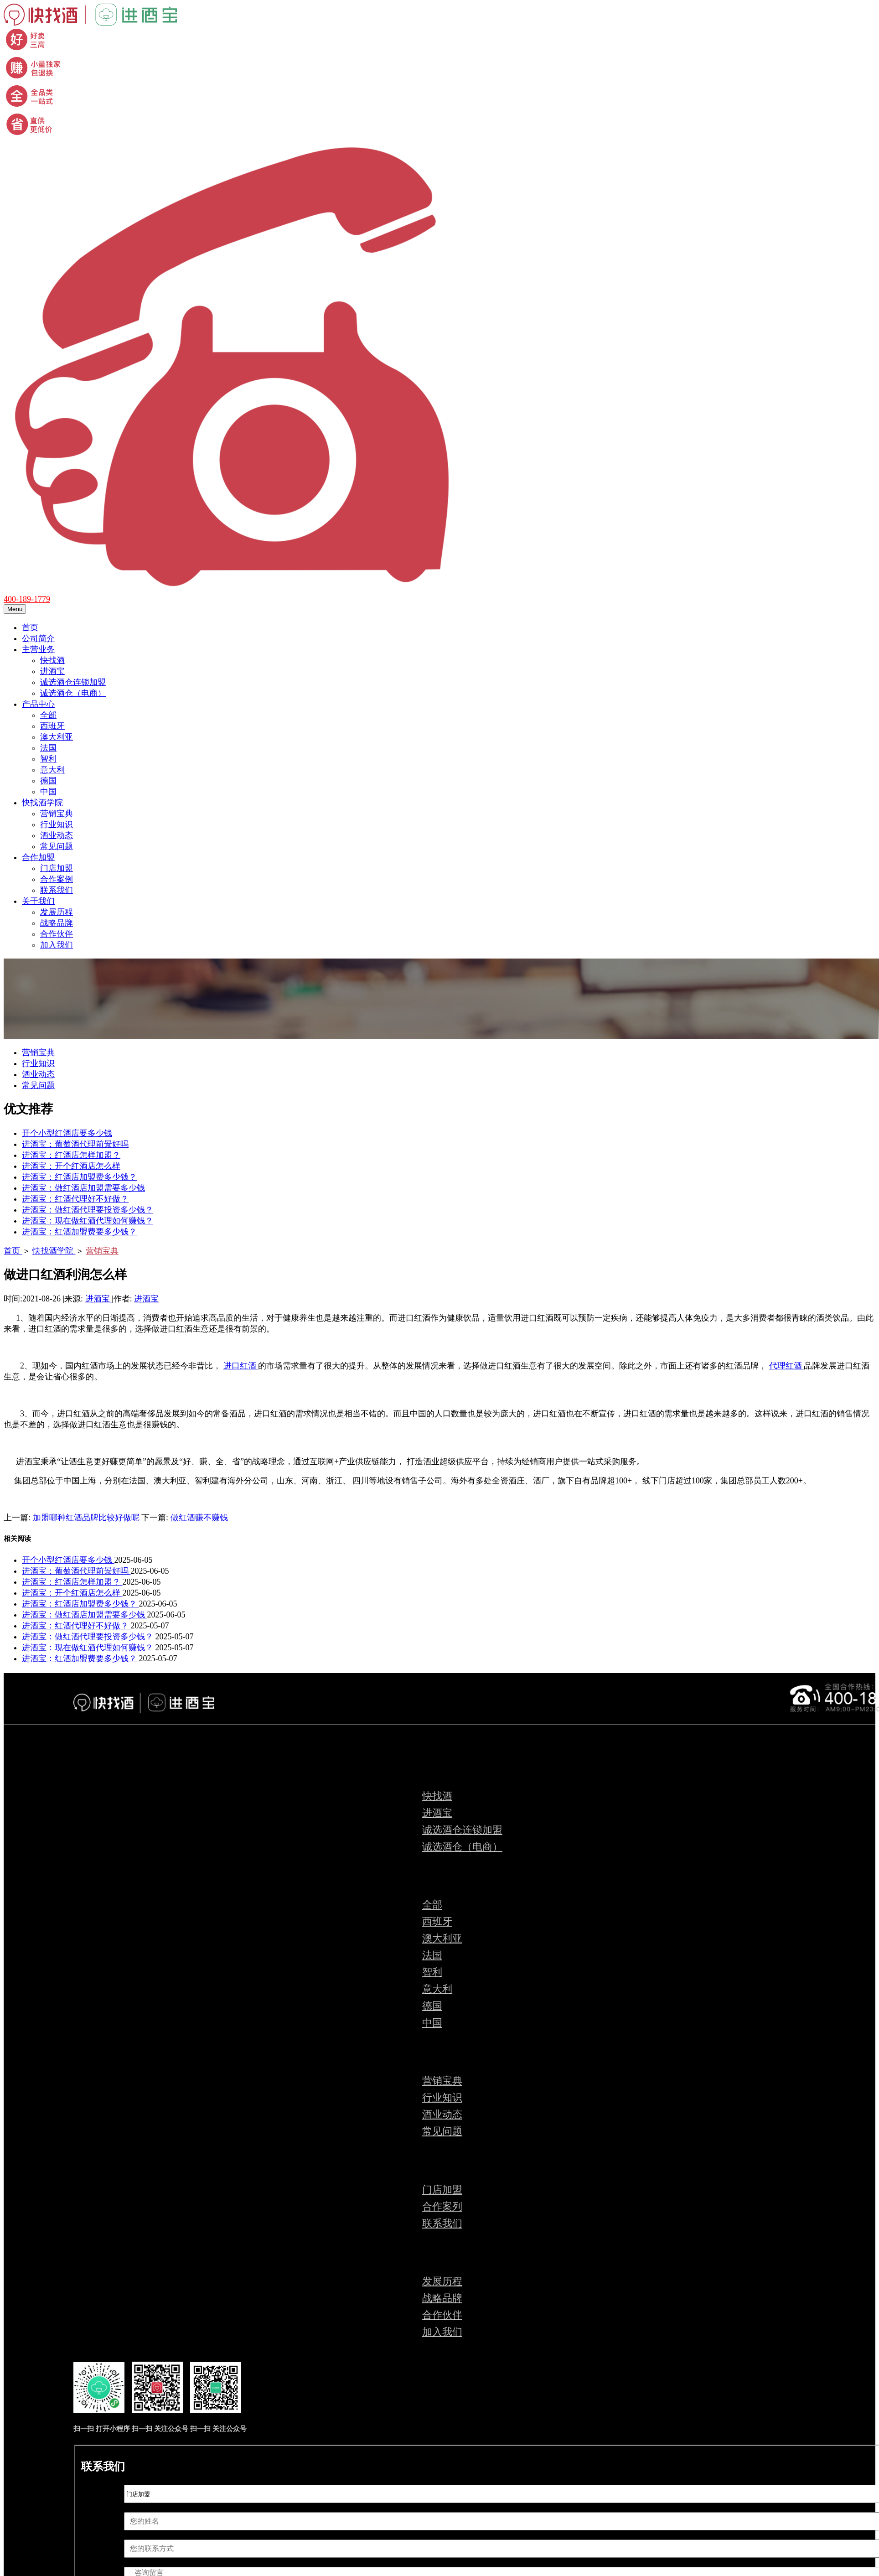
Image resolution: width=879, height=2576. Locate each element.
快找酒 (52, 660)
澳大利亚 (56, 736)
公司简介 (38, 638)
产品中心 (38, 704)
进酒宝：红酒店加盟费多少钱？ (79, 1177)
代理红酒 (786, 1365)
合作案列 (442, 2206)
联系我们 (56, 890)
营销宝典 (56, 813)
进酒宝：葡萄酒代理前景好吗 (75, 1144)
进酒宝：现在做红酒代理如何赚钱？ (87, 1220)
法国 (48, 747)
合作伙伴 (56, 933)
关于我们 (38, 901)
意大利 (52, 769)
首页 (30, 627)
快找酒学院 (42, 802)
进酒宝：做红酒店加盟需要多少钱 (83, 1187)
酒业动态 (56, 835)
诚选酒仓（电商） (73, 693)
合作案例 (56, 879)
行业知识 (56, 824)
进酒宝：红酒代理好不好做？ (75, 1198)
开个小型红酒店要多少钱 (67, 1133)
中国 (48, 791)
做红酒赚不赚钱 (199, 1517)
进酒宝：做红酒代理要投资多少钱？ (87, 1209)
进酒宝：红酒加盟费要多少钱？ (79, 1231)
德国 (48, 780)
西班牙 (52, 726)
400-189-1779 (27, 599)
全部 (48, 715)
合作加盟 (38, 857)
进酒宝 (52, 671)
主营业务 (38, 649)
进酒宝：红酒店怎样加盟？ (71, 1155)
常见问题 (56, 846)
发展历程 (56, 912)
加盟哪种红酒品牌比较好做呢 (87, 1517)
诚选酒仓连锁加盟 (73, 682)
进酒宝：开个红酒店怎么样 (71, 1166)
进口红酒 (241, 1365)
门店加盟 (56, 868)
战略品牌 (56, 923)
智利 (48, 758)
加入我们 (56, 944)
